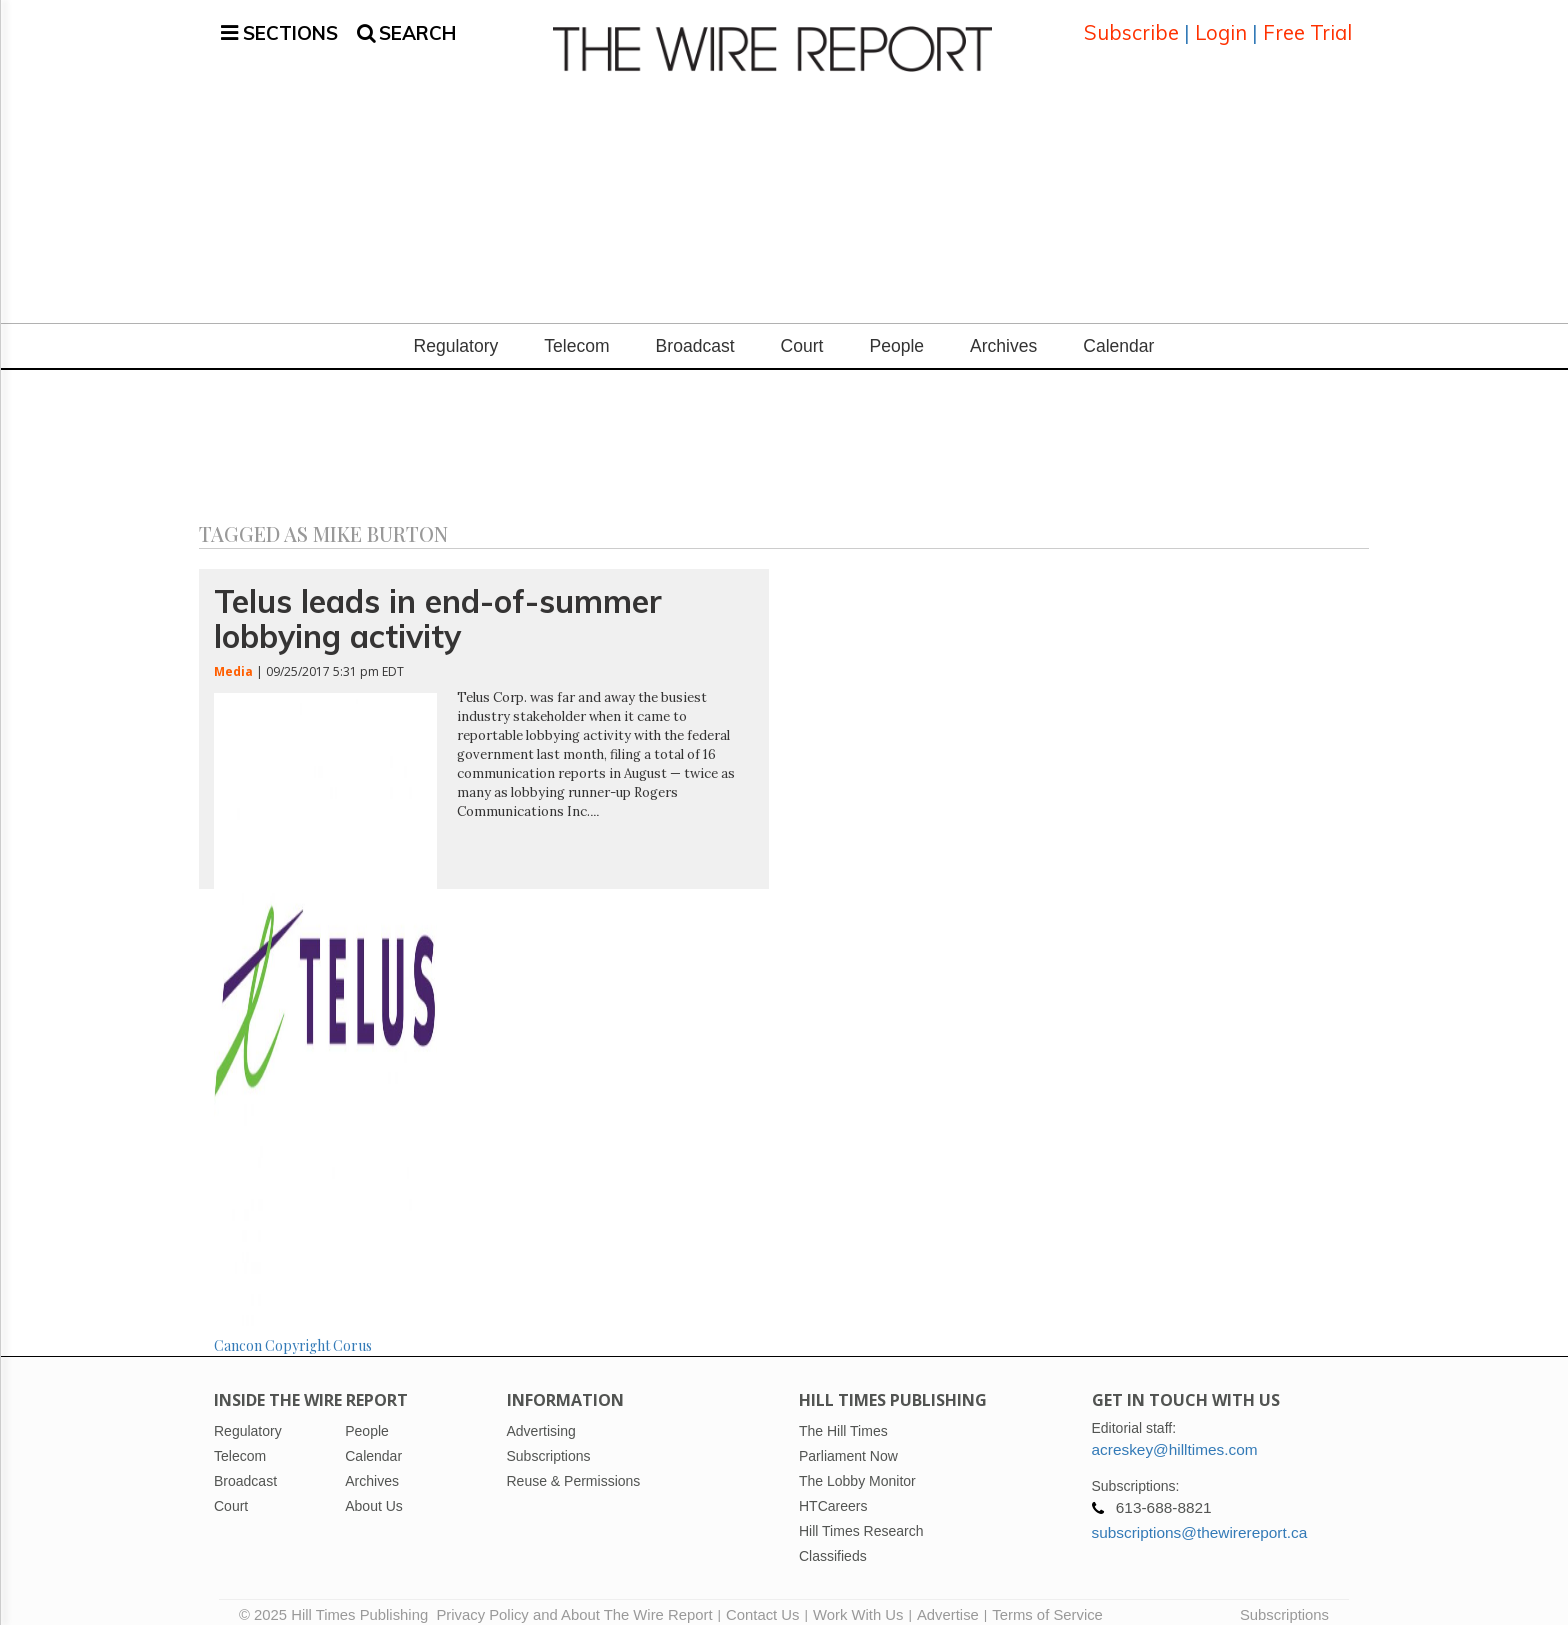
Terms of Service (1047, 1600)
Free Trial (1307, 24)
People (896, 331)
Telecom (576, 331)
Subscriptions (1284, 1600)
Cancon (238, 1329)
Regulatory (456, 331)
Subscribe (1131, 24)
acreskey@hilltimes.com (1175, 1434)
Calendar (1118, 331)
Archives (1003, 331)
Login (1221, 24)
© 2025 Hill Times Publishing (337, 1600)
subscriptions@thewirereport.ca (1200, 1517)
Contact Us (762, 1600)
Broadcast (695, 331)
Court (802, 331)
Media (233, 655)
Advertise (948, 1600)
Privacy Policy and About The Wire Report (574, 1600)
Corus (352, 1329)
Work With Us (858, 1600)
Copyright (297, 1329)
